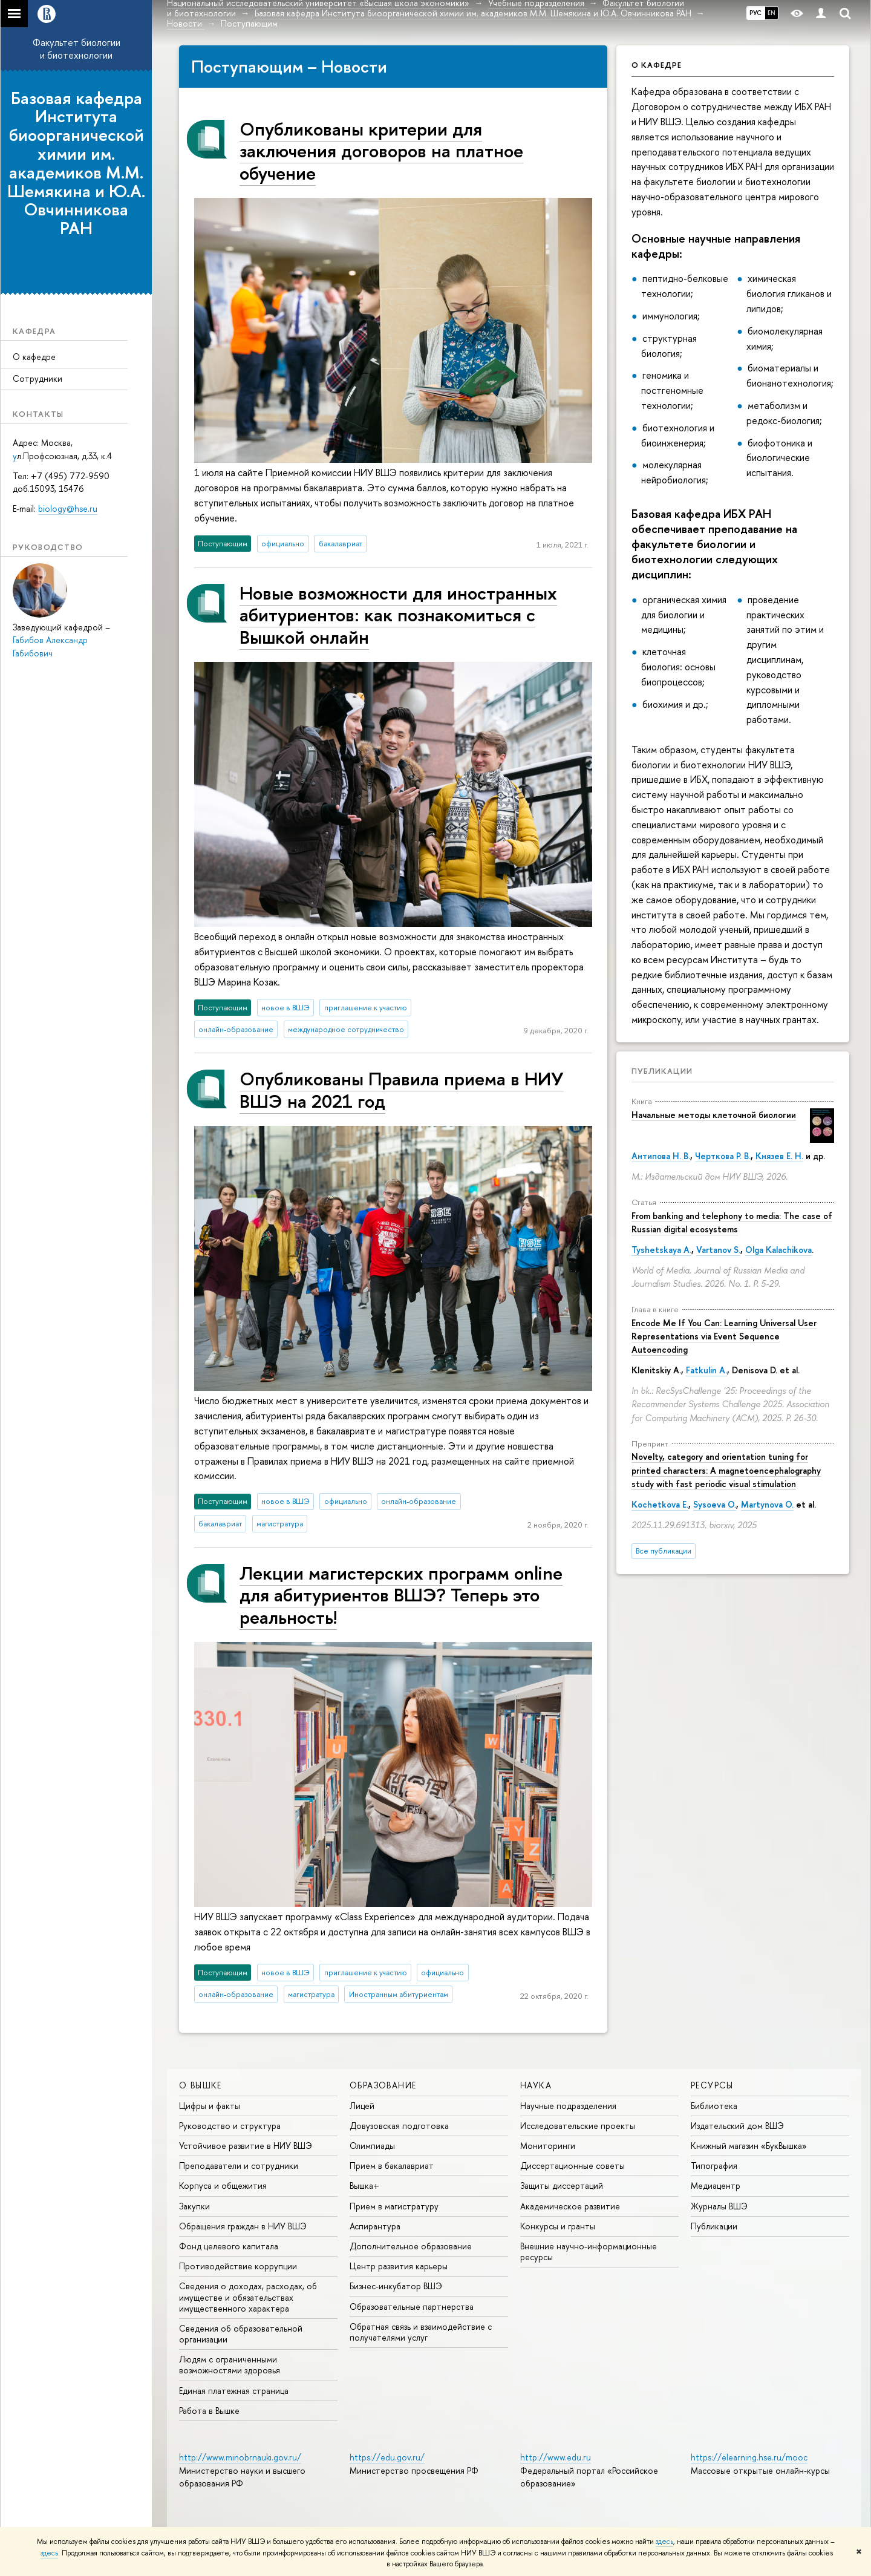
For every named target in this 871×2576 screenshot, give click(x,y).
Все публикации (663, 1551)
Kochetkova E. (659, 1504)
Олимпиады (372, 2145)
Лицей (362, 2105)
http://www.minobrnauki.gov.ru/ (240, 2457)
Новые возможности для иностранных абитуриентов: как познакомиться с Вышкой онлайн (398, 614)
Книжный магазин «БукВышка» (749, 2145)
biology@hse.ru (67, 508)
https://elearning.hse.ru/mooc (749, 2457)
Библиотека (714, 2105)
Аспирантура (375, 2226)
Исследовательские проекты (577, 2125)
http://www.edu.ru (555, 2457)
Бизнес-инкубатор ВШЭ (396, 2286)
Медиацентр (715, 2185)
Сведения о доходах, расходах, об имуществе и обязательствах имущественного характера (248, 2296)
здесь (664, 2541)
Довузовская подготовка (399, 2125)
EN (771, 12)
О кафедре (34, 356)
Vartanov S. (718, 1249)
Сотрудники (37, 378)
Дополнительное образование (411, 2246)
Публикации (662, 1070)
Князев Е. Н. (779, 1156)
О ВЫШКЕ (200, 2085)
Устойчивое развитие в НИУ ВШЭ (245, 2145)
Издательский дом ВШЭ (737, 2125)
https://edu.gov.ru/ (387, 2457)
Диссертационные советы (572, 2165)
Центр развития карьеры (399, 2266)
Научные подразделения (568, 2105)
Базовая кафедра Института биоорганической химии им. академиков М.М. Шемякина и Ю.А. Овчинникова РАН (76, 163)
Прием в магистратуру (394, 2206)
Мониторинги (547, 2145)
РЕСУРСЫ (712, 2085)
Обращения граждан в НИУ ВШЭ (243, 2226)
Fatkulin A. (706, 1370)
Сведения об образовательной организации (240, 2334)
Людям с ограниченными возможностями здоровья (229, 2364)
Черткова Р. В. (723, 1156)
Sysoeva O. (714, 1504)
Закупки (194, 2206)
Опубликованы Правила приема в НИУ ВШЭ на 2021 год (402, 1089)
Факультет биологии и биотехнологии (76, 49)
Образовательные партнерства (412, 2306)
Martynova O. (767, 1504)
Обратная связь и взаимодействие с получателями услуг (421, 2332)
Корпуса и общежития (223, 2185)
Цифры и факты (209, 2105)
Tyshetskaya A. (661, 1249)
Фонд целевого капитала (228, 2246)
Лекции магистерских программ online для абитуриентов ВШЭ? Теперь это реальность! (401, 1594)
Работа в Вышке (209, 2410)
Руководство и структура (230, 2125)
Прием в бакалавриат (392, 2165)
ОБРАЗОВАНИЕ (383, 2085)
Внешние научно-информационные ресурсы (588, 2251)
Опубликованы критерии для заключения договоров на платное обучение (381, 150)
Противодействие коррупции (238, 2266)
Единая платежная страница (234, 2390)
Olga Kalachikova (778, 1249)
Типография (714, 2165)
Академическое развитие (570, 2206)
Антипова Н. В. (660, 1156)
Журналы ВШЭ (719, 2206)
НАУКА (536, 2085)
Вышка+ (364, 2185)
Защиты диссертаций (561, 2185)
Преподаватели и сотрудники (238, 2165)
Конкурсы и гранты (557, 2226)
